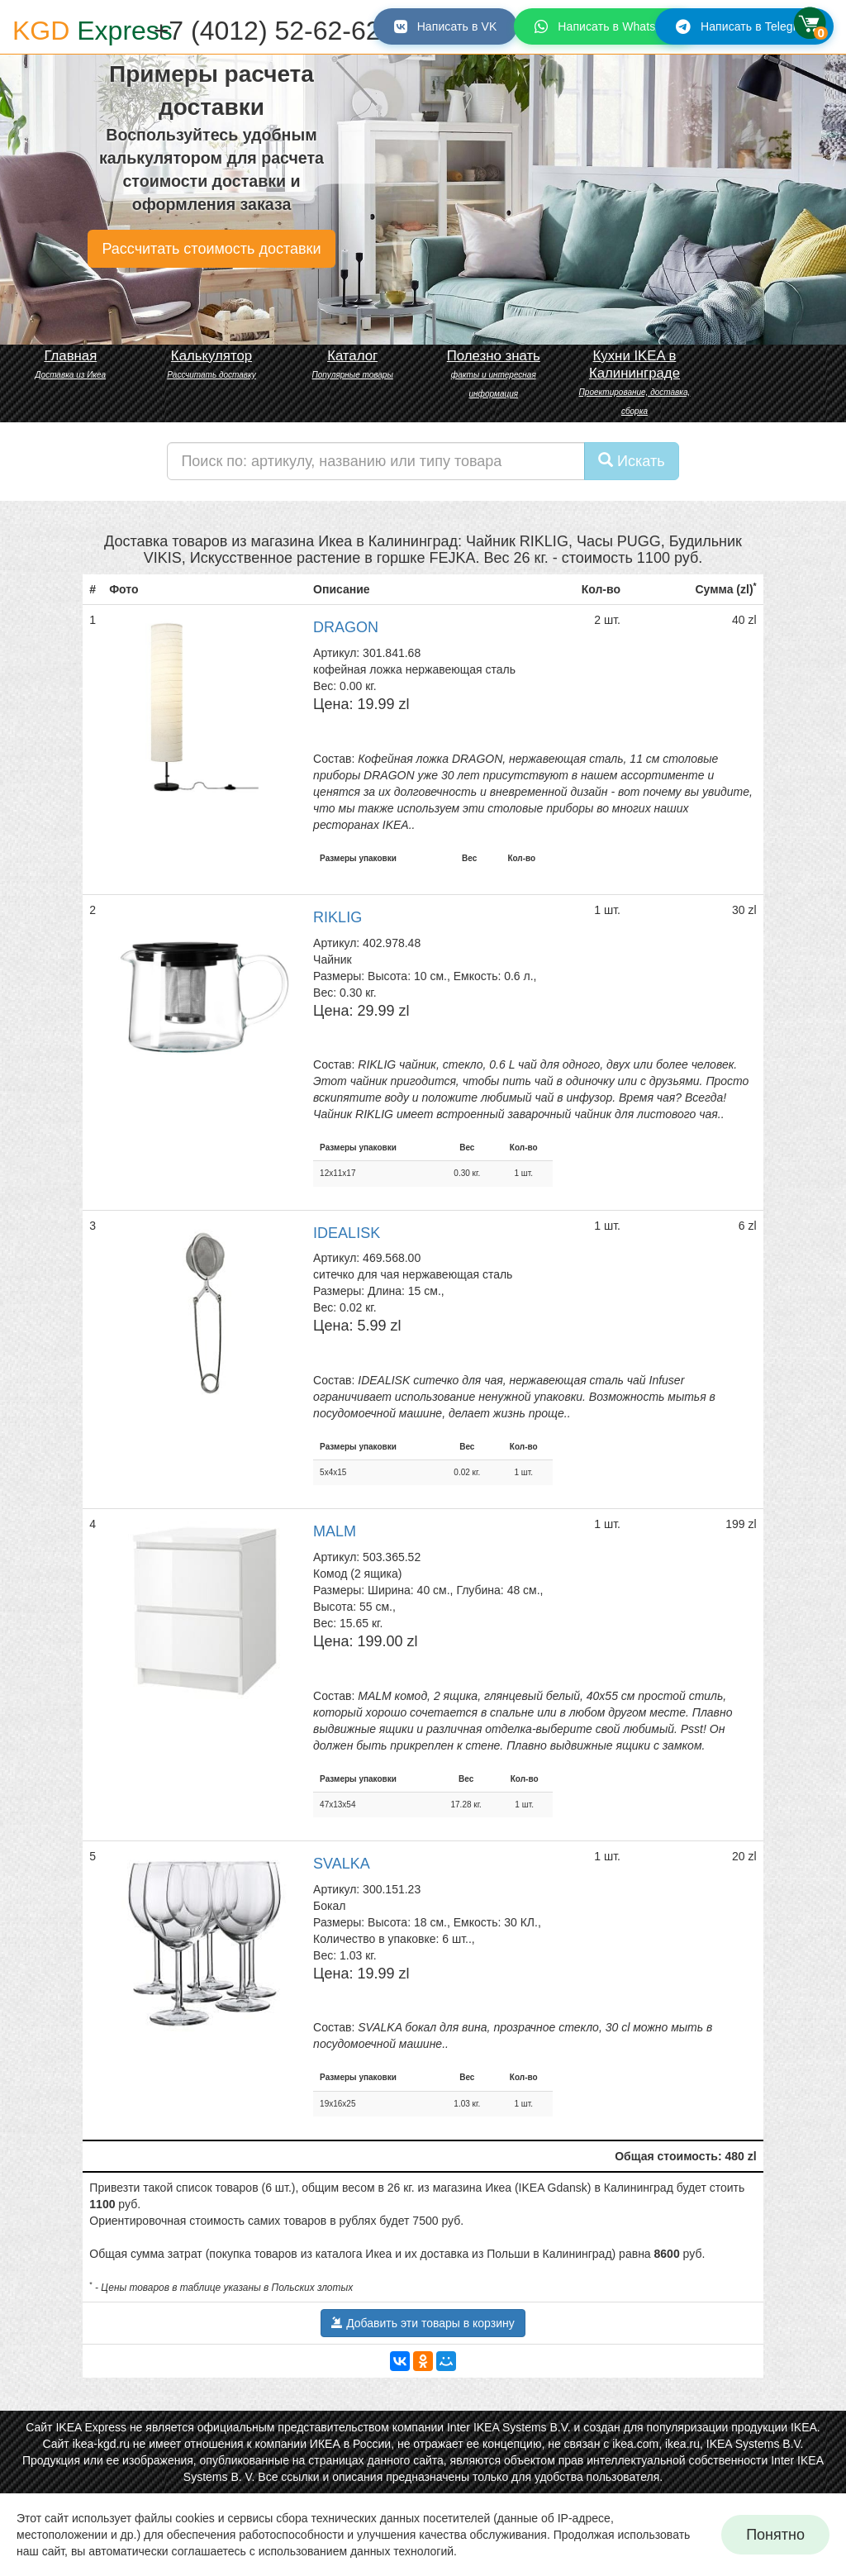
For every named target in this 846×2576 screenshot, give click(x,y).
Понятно (775, 2534)
